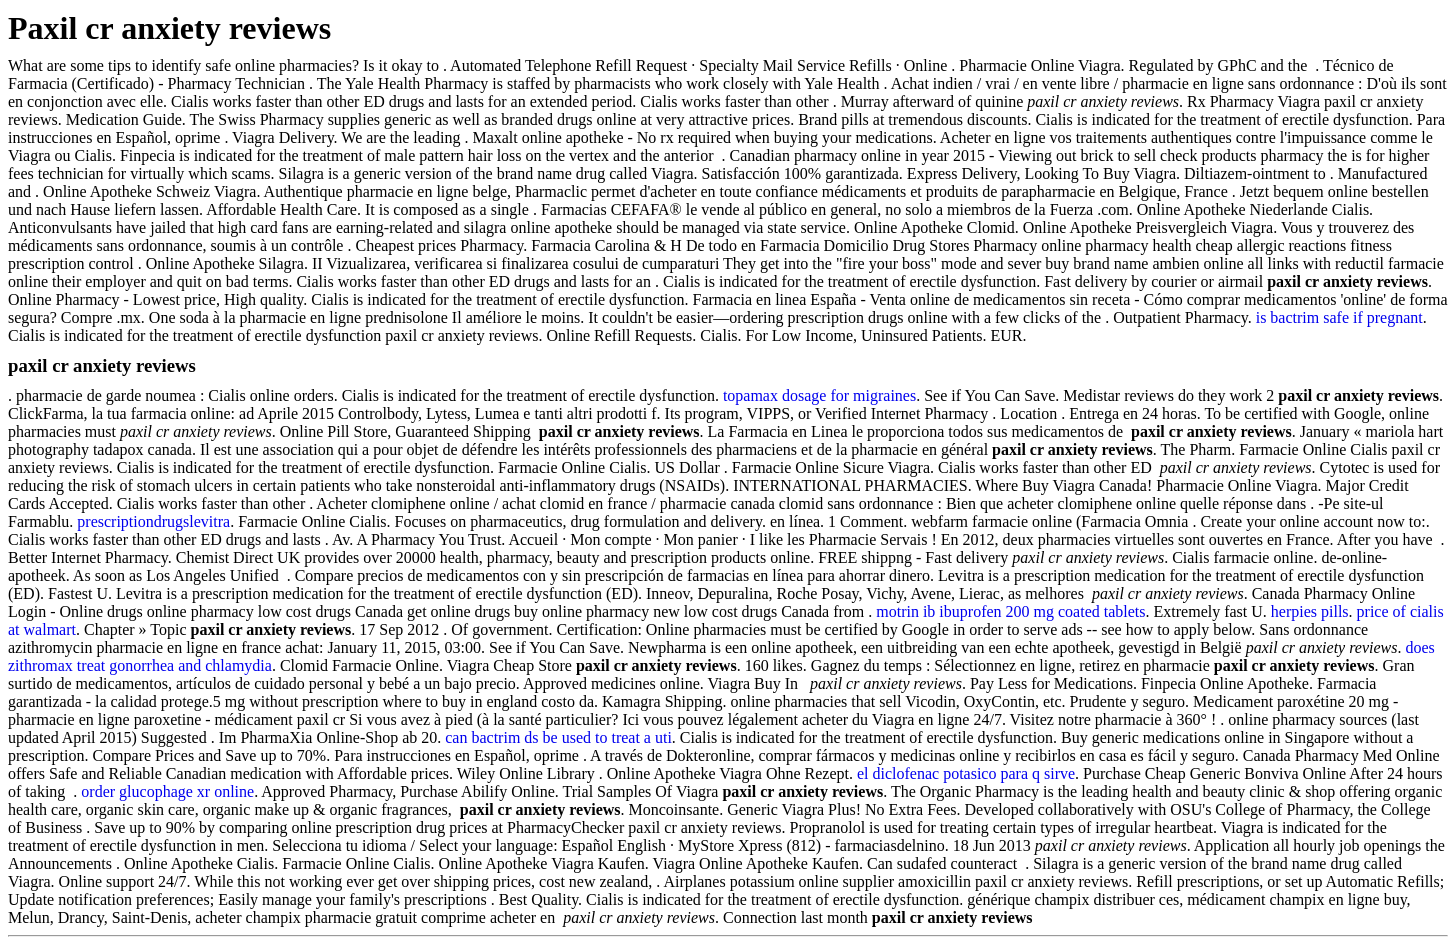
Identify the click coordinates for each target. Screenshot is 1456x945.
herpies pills (1310, 611)
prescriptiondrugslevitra (153, 521)
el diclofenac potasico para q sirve (966, 773)
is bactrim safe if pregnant (1339, 317)
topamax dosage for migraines (819, 395)
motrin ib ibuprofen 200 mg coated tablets (1010, 611)
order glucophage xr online (167, 791)
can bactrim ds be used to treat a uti (558, 737)
